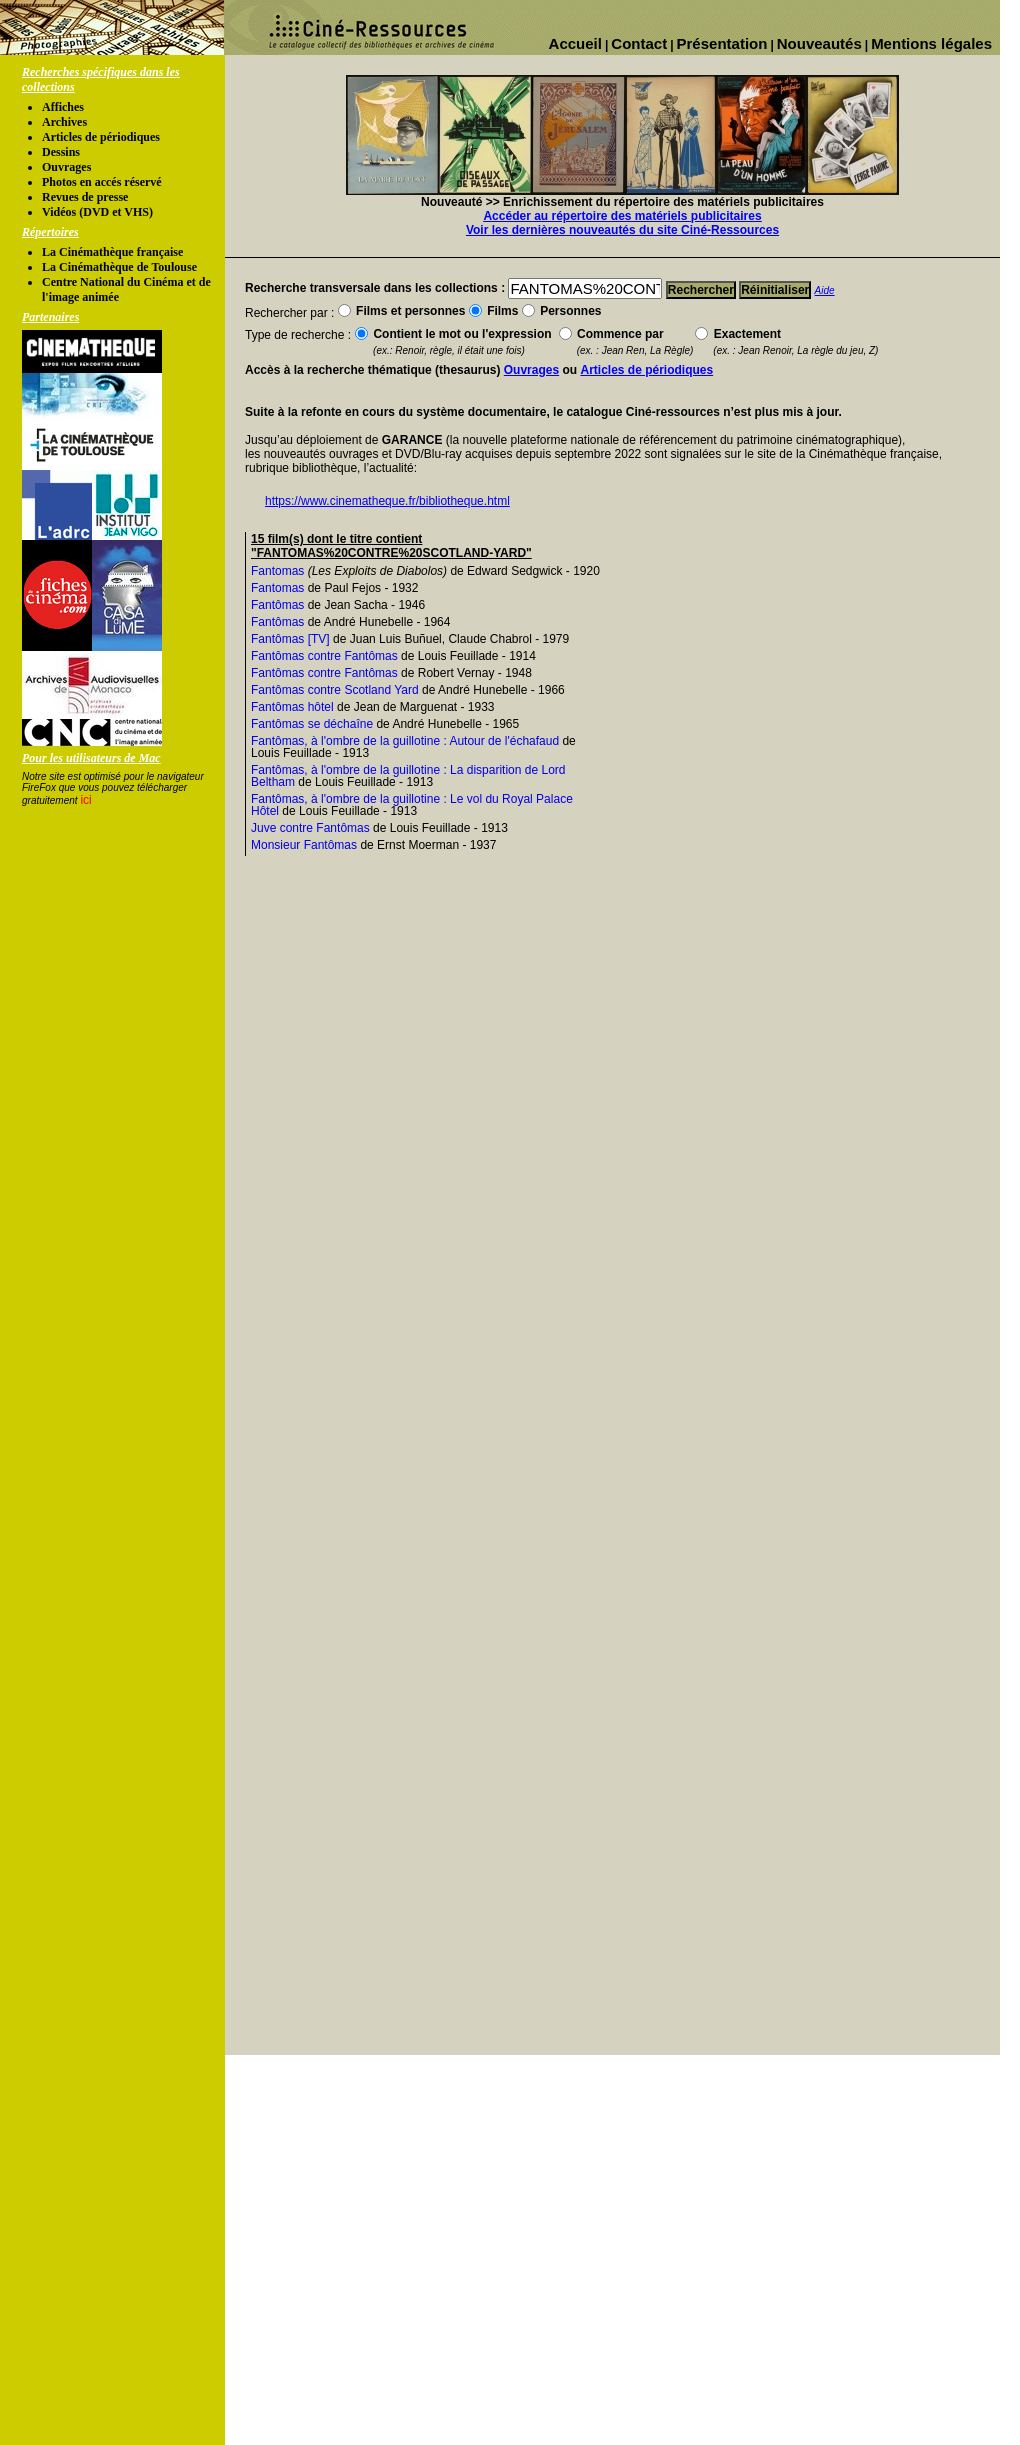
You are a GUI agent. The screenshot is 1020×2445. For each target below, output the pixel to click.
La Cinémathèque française (112, 252)
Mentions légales (931, 43)
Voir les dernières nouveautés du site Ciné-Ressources (622, 230)
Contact (639, 43)
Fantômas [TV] (290, 639)
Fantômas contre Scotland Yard (335, 690)
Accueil (575, 43)
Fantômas (277, 605)
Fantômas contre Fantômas (324, 656)
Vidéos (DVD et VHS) (97, 212)
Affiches (63, 107)
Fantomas (277, 571)
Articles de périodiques (101, 137)
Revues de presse (85, 197)
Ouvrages (66, 167)
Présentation (722, 43)
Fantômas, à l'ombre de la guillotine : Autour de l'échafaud (405, 741)
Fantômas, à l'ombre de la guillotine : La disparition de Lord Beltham (408, 776)
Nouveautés (819, 43)
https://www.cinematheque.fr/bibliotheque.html (387, 501)
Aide (825, 290)
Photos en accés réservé (102, 182)
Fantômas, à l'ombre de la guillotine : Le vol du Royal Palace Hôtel (412, 805)
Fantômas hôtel (292, 707)
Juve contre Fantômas (310, 828)
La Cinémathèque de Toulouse (119, 267)
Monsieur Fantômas (304, 845)
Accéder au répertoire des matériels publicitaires (622, 216)
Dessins (61, 152)
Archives (64, 122)
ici (85, 800)
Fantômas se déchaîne (312, 724)
